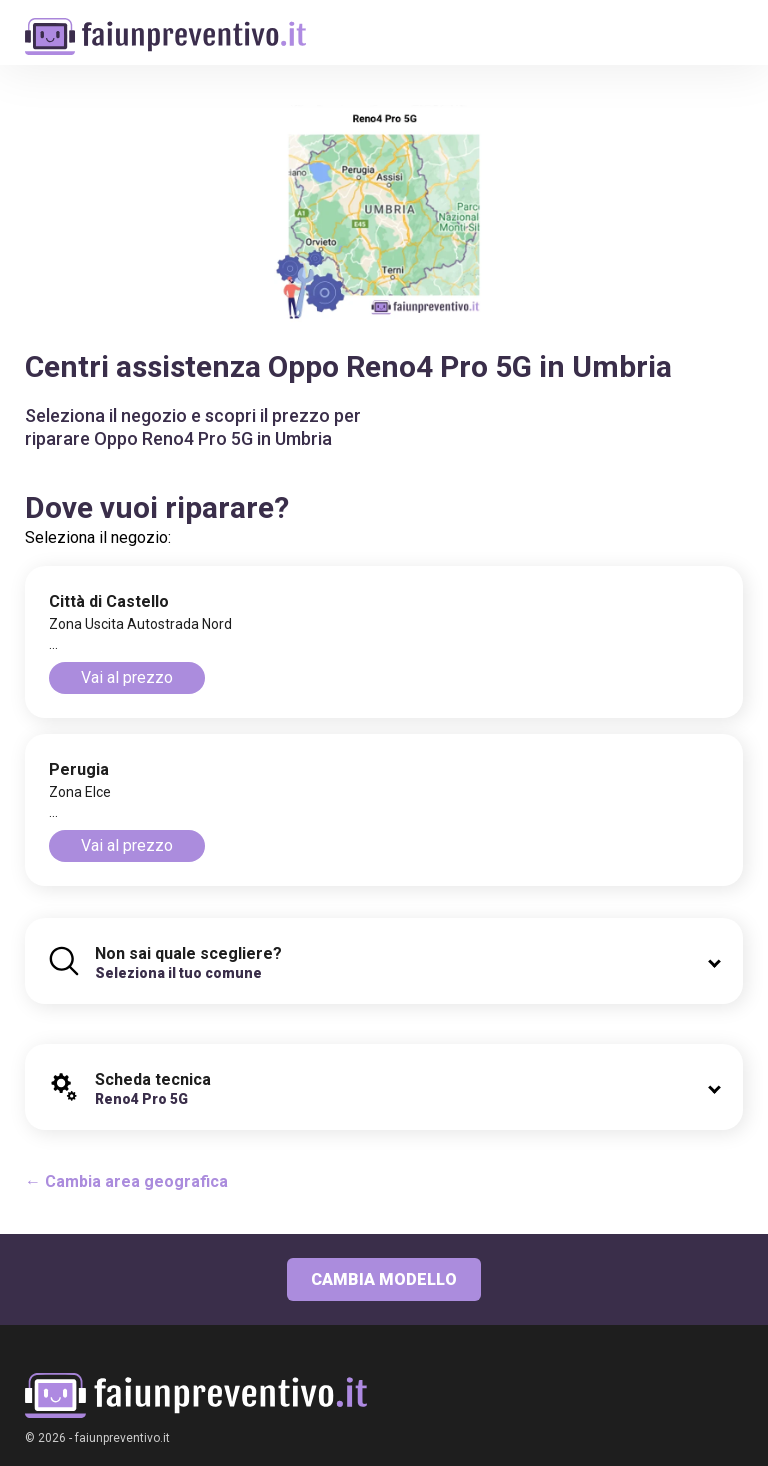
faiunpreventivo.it (122, 1438)
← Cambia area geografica (126, 1181)
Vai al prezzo (127, 677)
